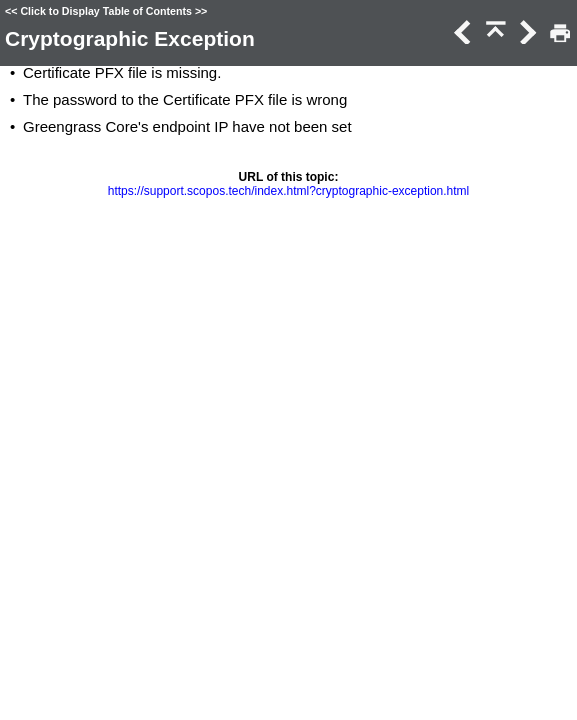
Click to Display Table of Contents (106, 11)
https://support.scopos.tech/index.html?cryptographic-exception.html (289, 191)
